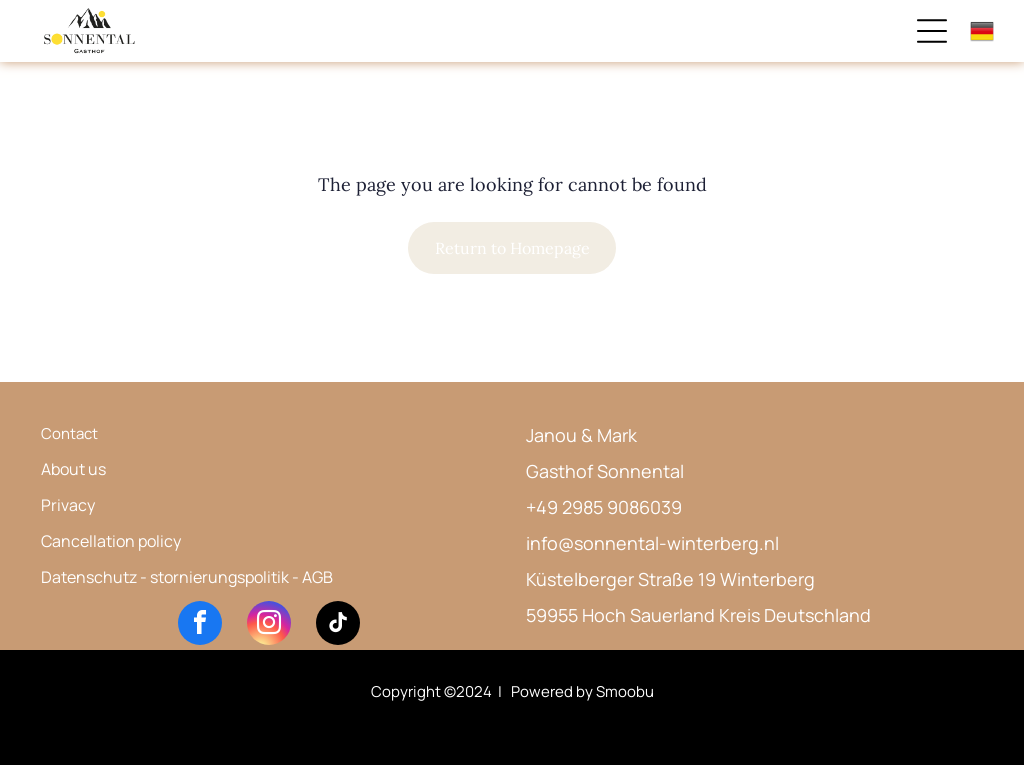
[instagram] (269, 625)
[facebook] (200, 625)
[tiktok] (338, 625)
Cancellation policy (111, 541)
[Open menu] (932, 31)
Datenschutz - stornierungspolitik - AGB (187, 577)
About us (73, 469)
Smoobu (625, 691)
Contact (69, 433)
